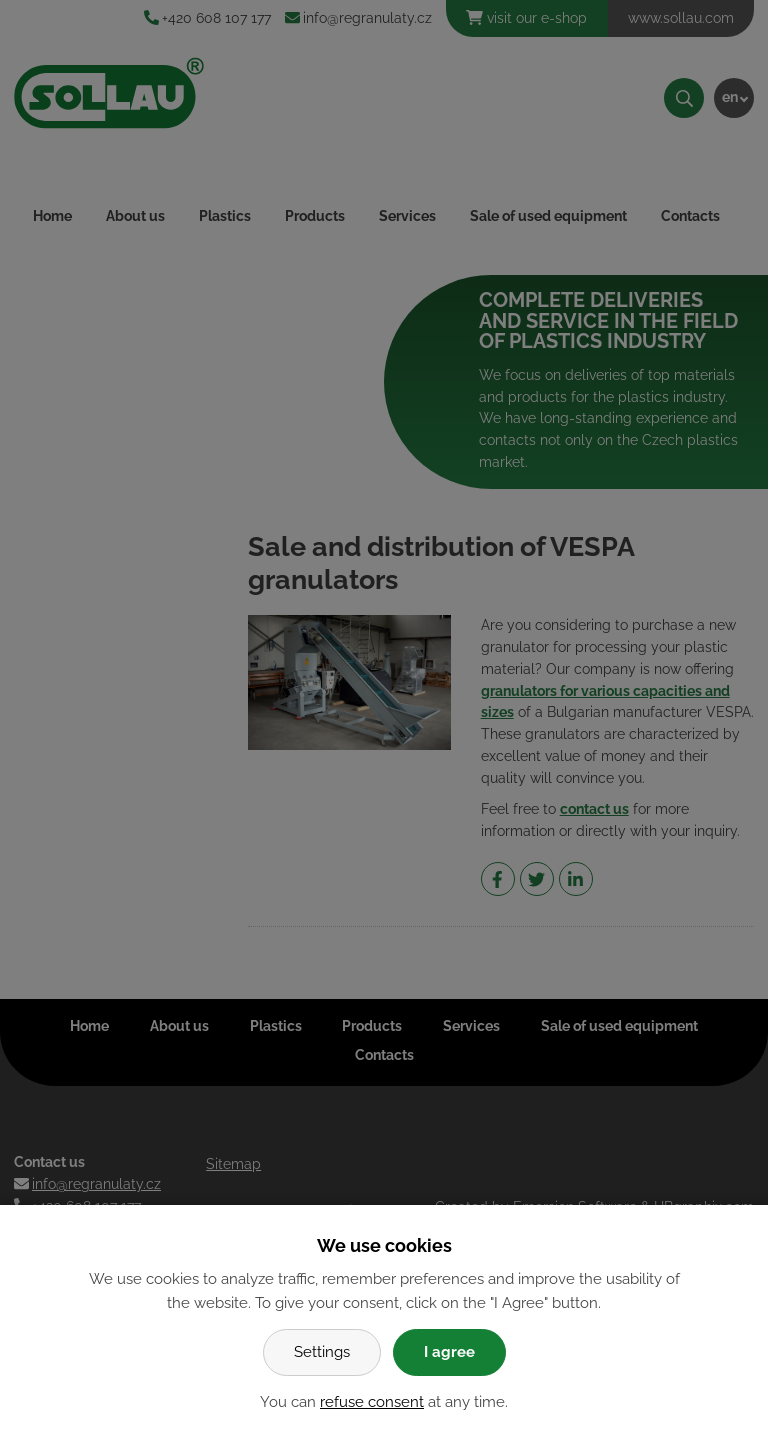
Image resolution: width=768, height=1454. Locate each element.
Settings (322, 1352)
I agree (449, 1352)
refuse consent (372, 1402)
